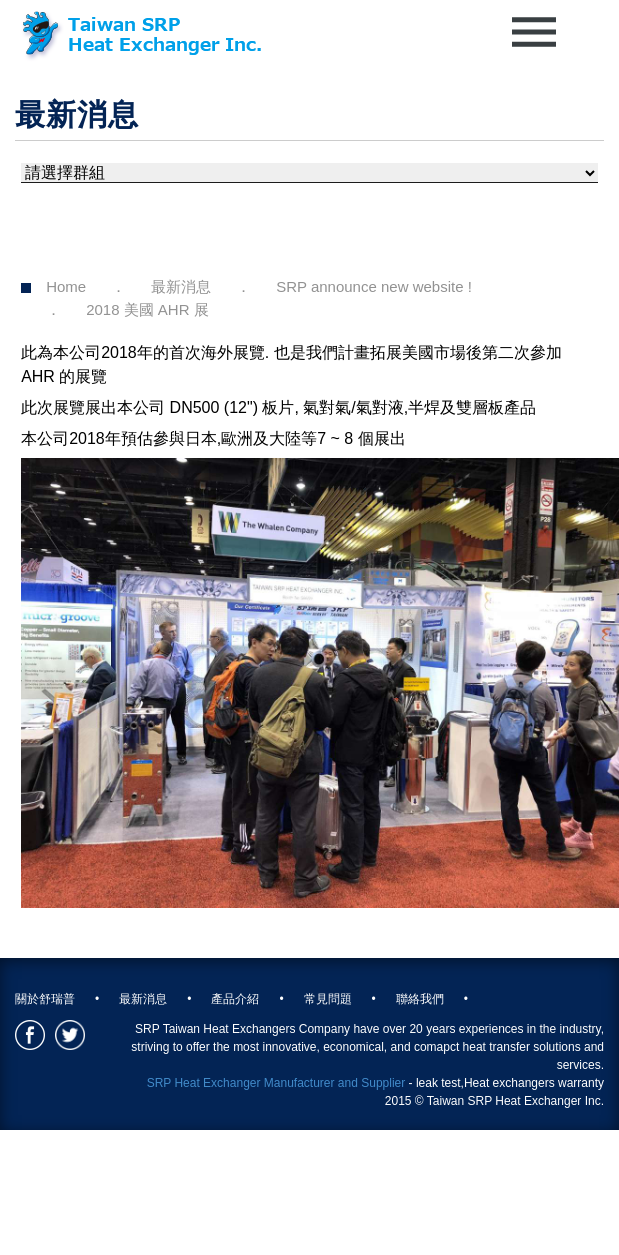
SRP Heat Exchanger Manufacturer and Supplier (276, 1083)
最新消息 (181, 286)
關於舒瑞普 (45, 999)
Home (66, 286)
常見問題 (328, 999)
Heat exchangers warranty (534, 1083)
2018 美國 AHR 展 (147, 309)
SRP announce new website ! (374, 286)
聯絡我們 (420, 999)
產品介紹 (235, 999)
